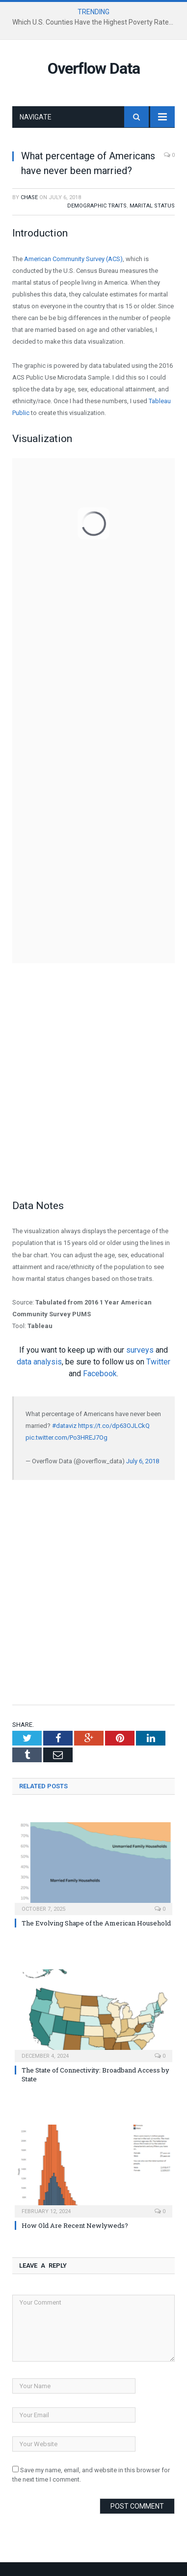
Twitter (158, 1361)
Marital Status (152, 206)
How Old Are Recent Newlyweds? (75, 2225)
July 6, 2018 (142, 1461)
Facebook (100, 1373)
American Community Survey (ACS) (73, 259)
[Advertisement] (93, 1092)
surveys (140, 1350)
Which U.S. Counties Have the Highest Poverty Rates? (94, 22)
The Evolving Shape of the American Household (96, 1923)
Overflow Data (94, 68)
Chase (29, 197)
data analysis (39, 1361)
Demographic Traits (97, 206)
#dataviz (64, 1425)
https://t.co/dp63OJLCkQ (114, 1425)
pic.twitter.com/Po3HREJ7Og (66, 1437)
